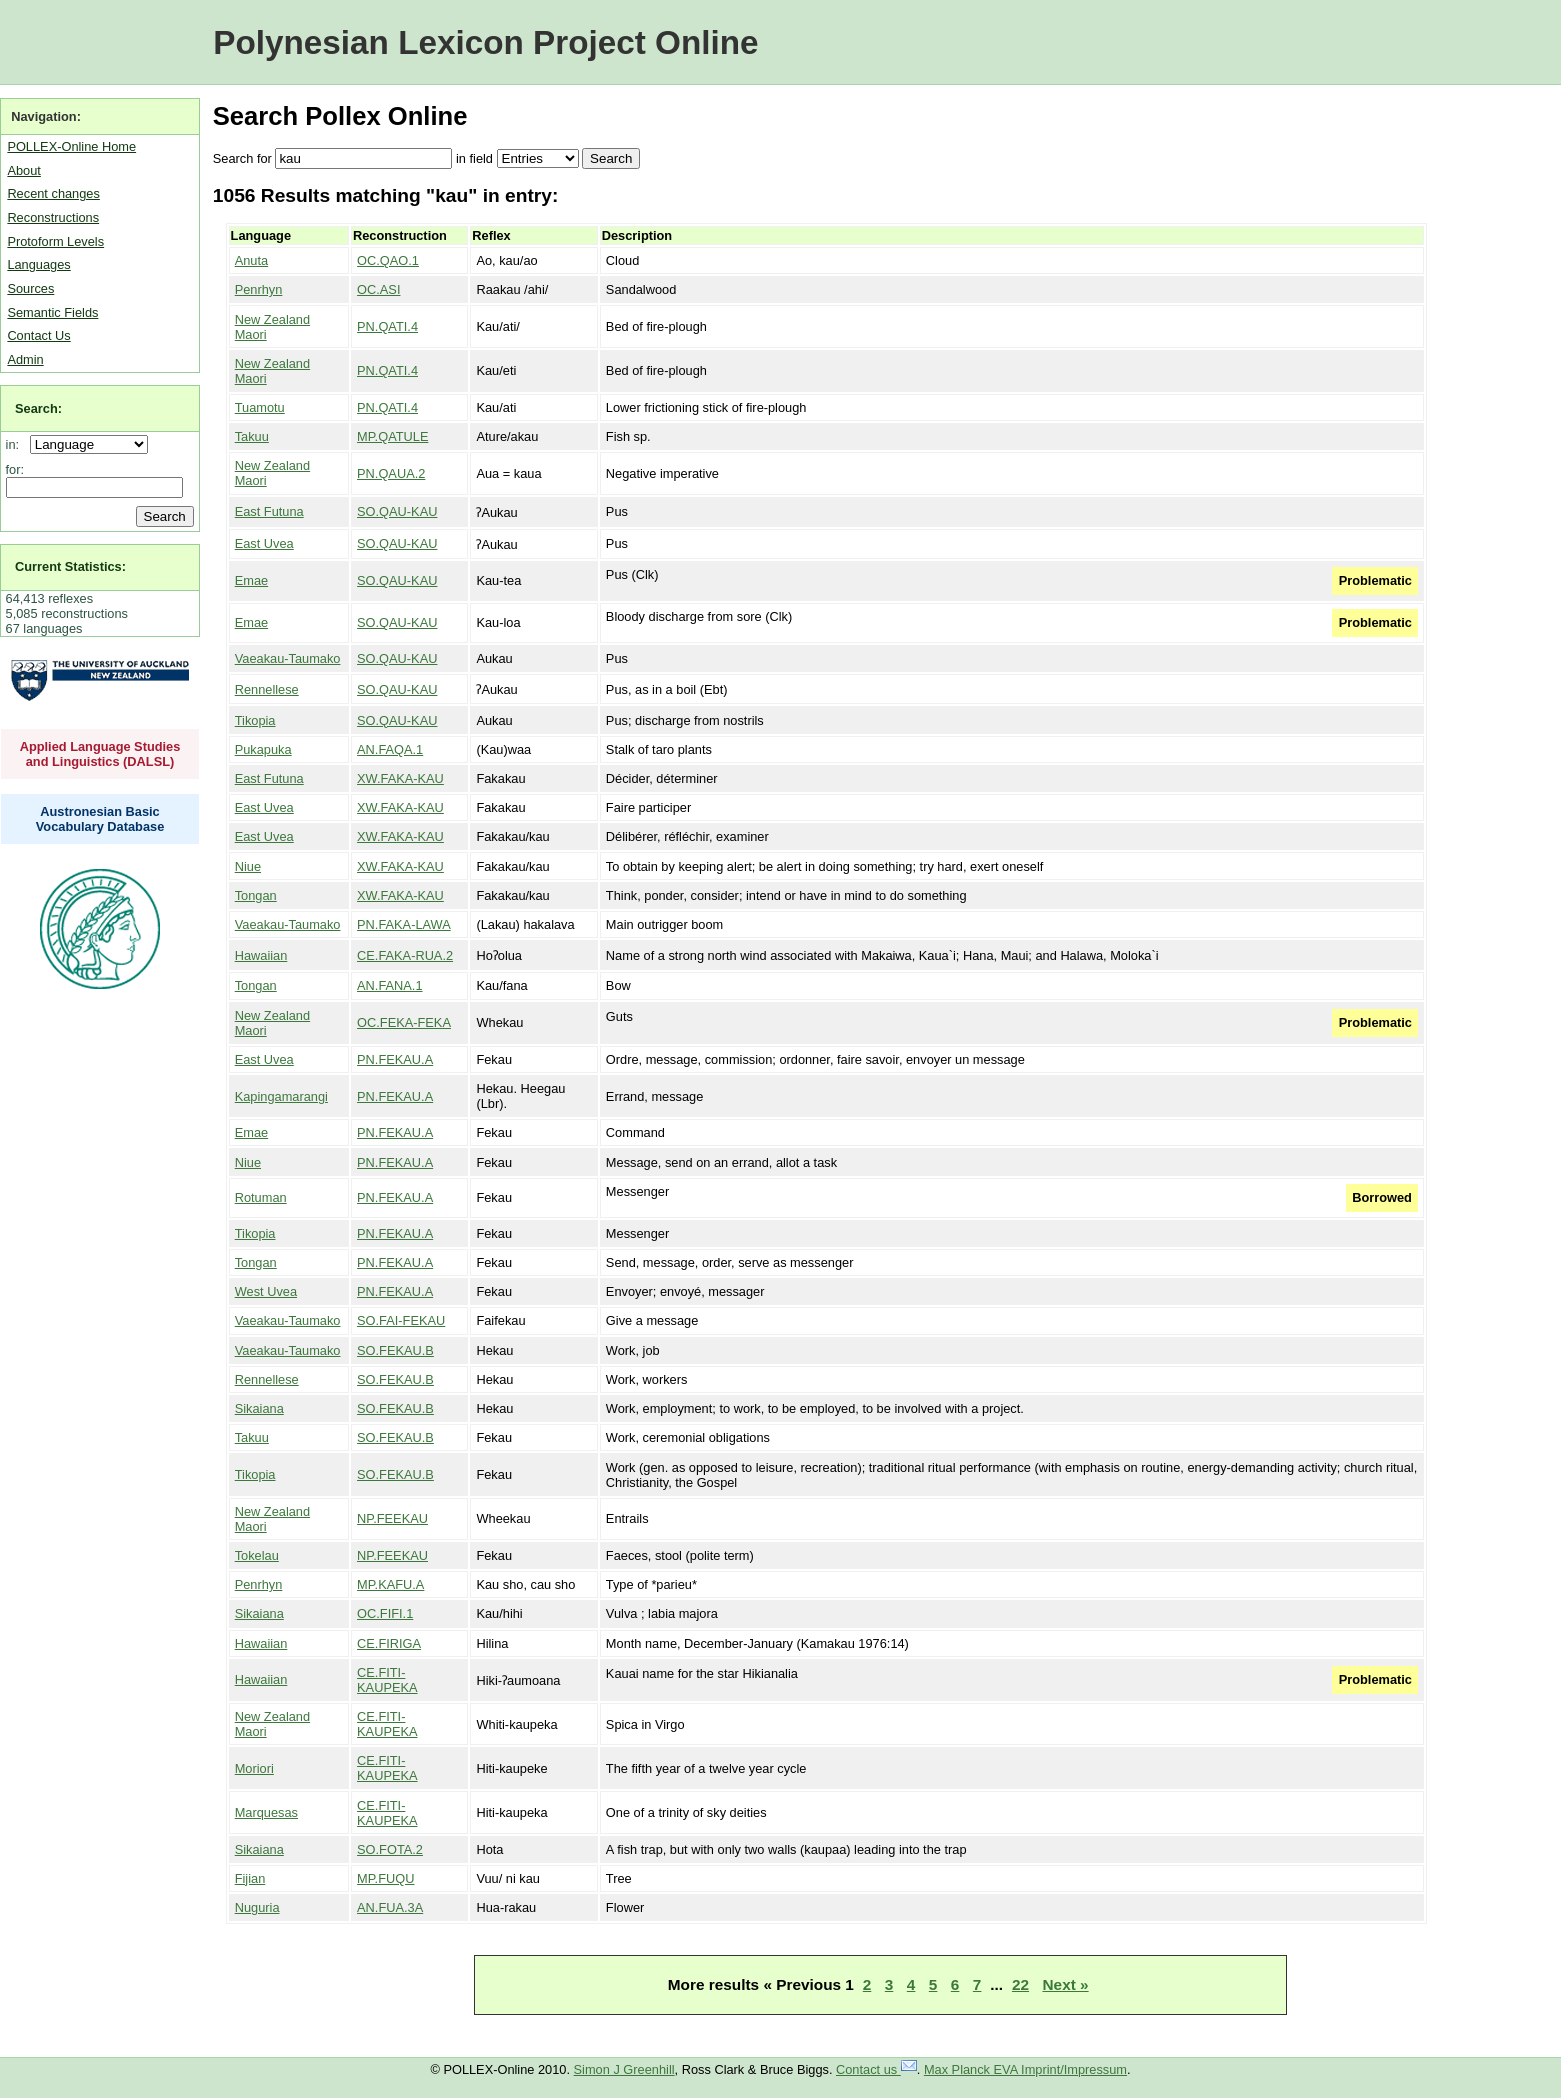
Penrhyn (259, 289)
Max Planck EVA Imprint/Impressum (1025, 2069)
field (480, 158)
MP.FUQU (385, 1878)
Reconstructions (53, 217)
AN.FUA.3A (390, 1907)
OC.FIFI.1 (385, 1613)
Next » (1066, 1984)
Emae (251, 580)
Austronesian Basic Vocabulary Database (100, 819)
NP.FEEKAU (392, 1518)
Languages (38, 264)
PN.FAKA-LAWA (404, 924)
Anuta (251, 260)
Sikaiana (259, 1408)
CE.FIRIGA (389, 1643)
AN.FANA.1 (389, 985)
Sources (30, 288)
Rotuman (261, 1197)
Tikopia (255, 720)
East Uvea (264, 543)
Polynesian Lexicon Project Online (485, 42)
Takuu (252, 436)
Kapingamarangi (281, 1096)
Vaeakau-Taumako (288, 658)
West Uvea (266, 1291)
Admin (25, 359)
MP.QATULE (392, 436)
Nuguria (257, 1907)
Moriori (254, 1768)
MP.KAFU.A (390, 1584)
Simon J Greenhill (624, 2069)
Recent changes (53, 193)
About (23, 170)
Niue (248, 866)
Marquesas (266, 1812)
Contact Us (38, 335)
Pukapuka (263, 749)
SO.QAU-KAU (397, 511)
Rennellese (267, 689)
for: (15, 469)
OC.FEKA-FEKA (404, 1022)
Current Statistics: (70, 566)
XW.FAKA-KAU (400, 778)
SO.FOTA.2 (390, 1849)
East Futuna (269, 511)
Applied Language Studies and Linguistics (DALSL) (100, 754)
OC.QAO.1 (388, 260)
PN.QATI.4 (387, 326)
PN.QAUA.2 (391, 473)
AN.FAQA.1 (390, 749)
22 (1020, 1984)
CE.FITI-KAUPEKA (387, 1680)
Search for (242, 158)
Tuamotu (260, 407)
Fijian (250, 1878)
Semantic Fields (52, 312)
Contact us (876, 2069)
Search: (38, 408)
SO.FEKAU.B (395, 1350)
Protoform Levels (55, 241)
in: (16, 444)
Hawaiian (261, 955)
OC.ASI (378, 289)
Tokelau (257, 1555)
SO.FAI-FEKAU (401, 1320)
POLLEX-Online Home (71, 146)
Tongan (256, 895)
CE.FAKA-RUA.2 (405, 955)
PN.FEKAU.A (395, 1059)
